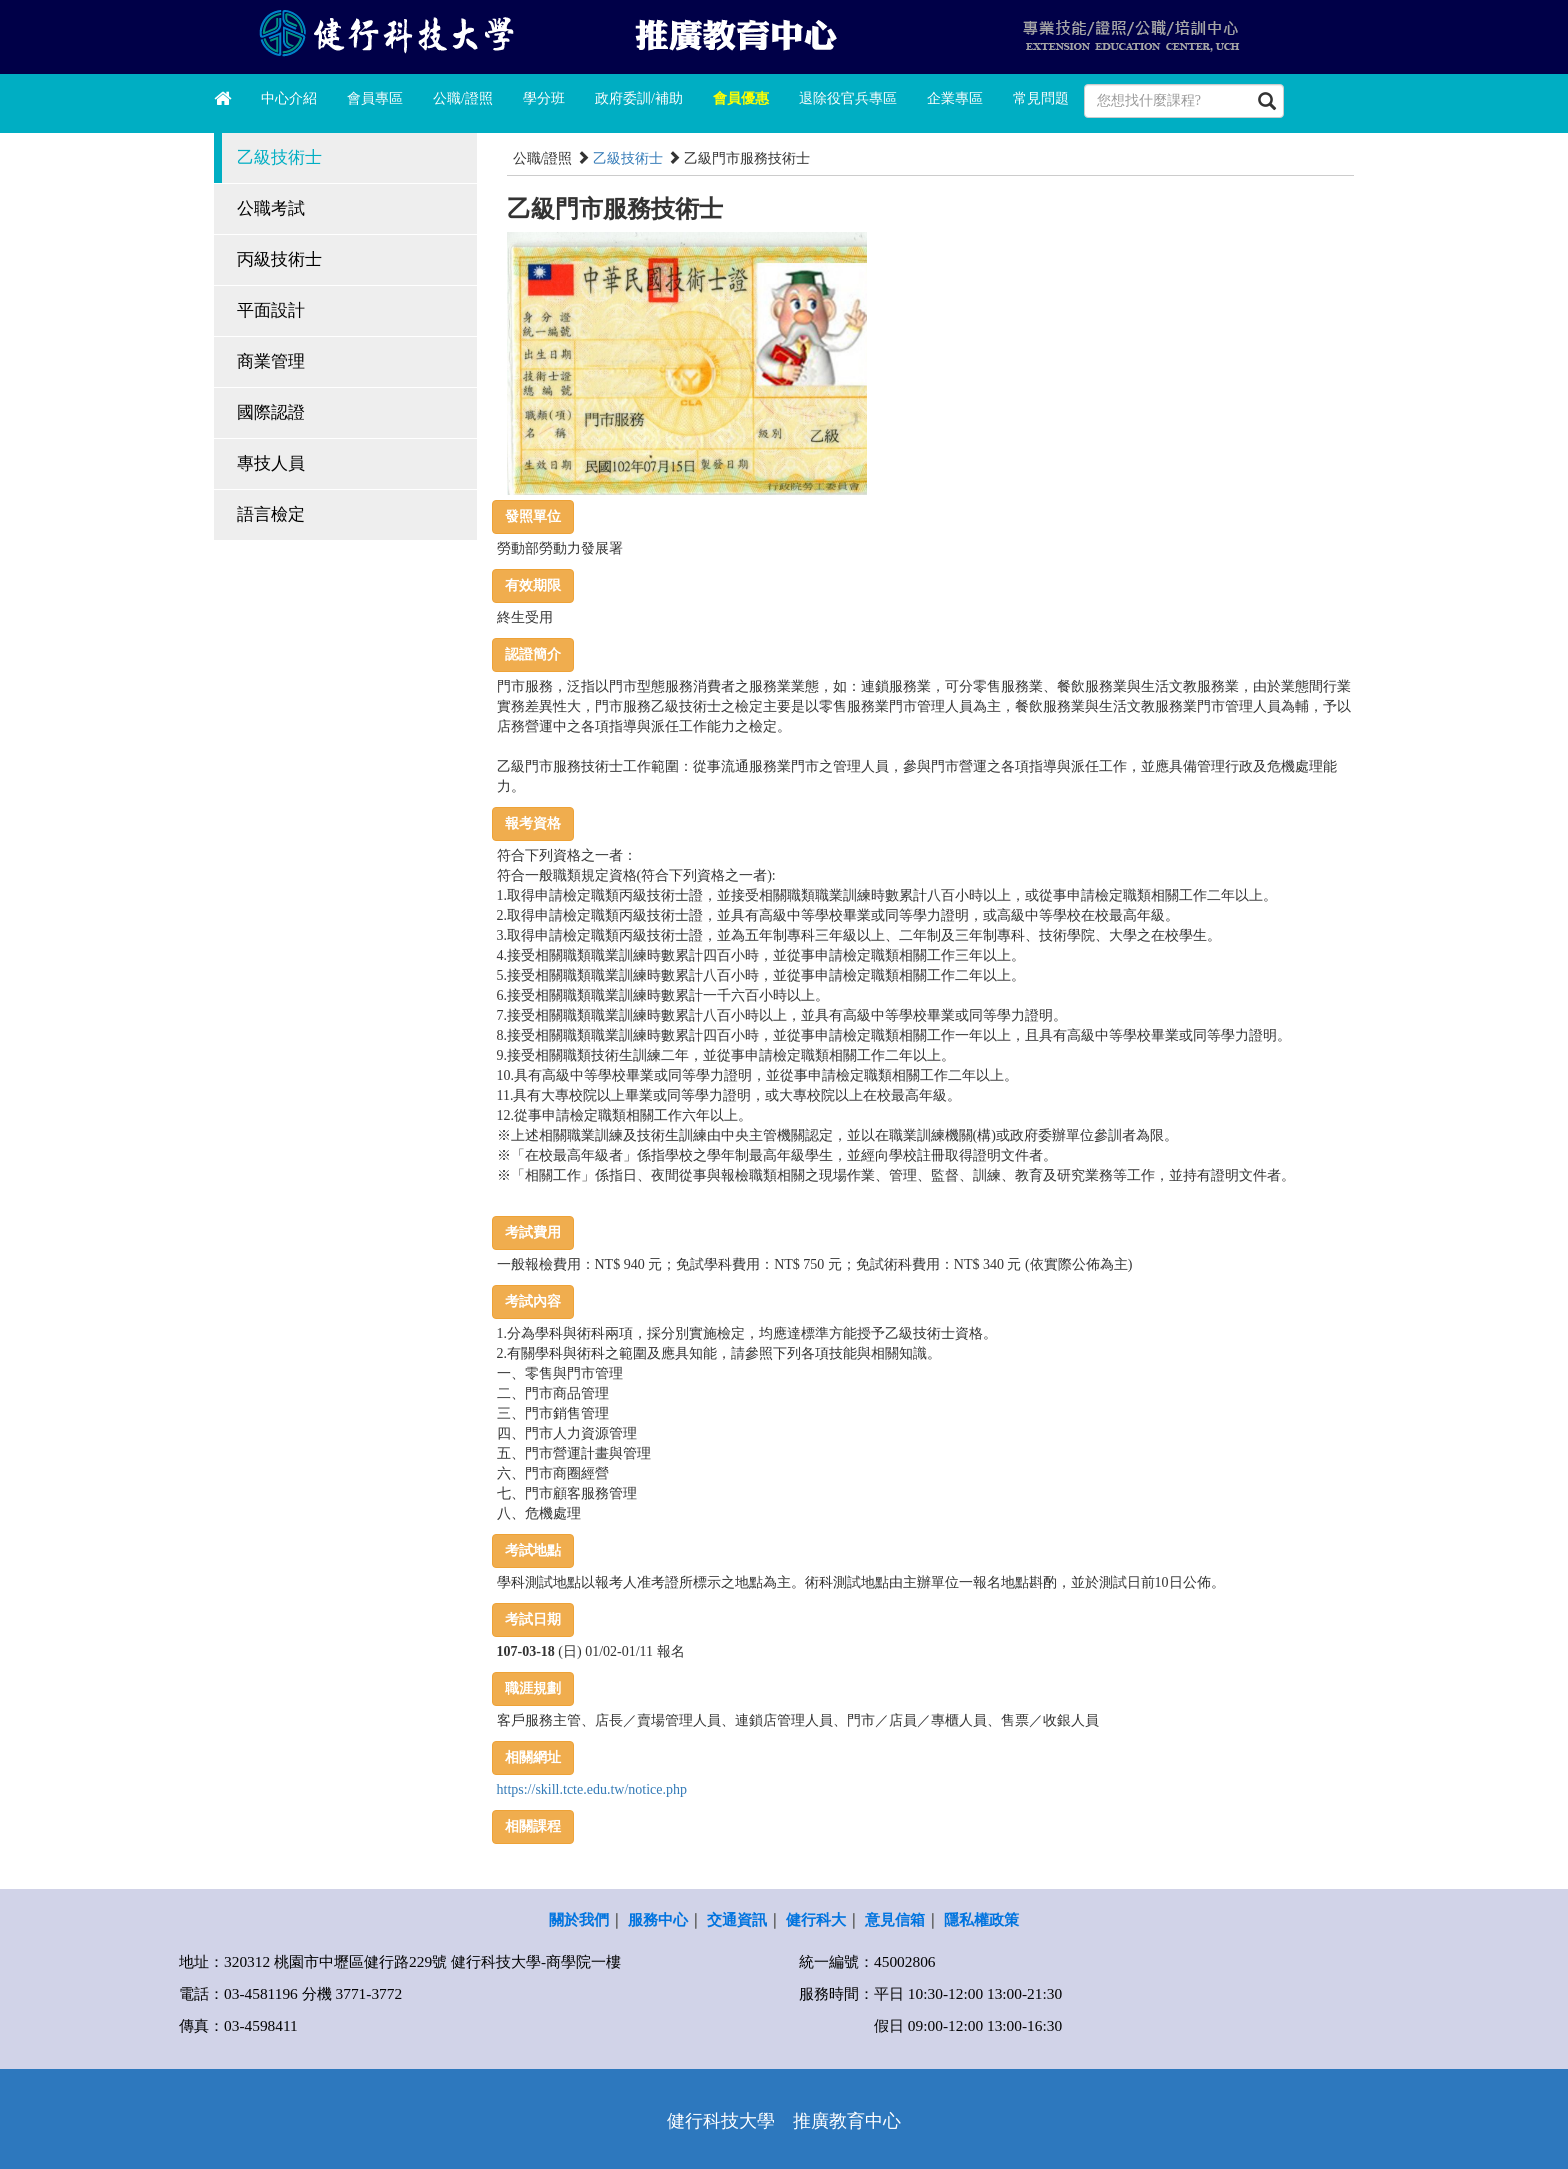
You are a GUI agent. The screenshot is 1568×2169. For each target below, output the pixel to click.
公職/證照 (463, 98)
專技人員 (271, 463)
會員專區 (375, 98)
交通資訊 (737, 1919)
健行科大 (816, 1919)
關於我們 (579, 1919)
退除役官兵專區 (848, 98)
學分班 (544, 98)
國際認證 (271, 412)
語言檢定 (271, 514)
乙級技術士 (279, 157)
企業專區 (955, 98)
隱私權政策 (981, 1919)
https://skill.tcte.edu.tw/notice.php (592, 1789)
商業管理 (271, 361)
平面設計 (271, 310)
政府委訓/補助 (639, 98)
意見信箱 (895, 1919)
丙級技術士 (279, 259)
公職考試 (271, 208)
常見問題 (1041, 98)
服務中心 (658, 1919)
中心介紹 (289, 98)
